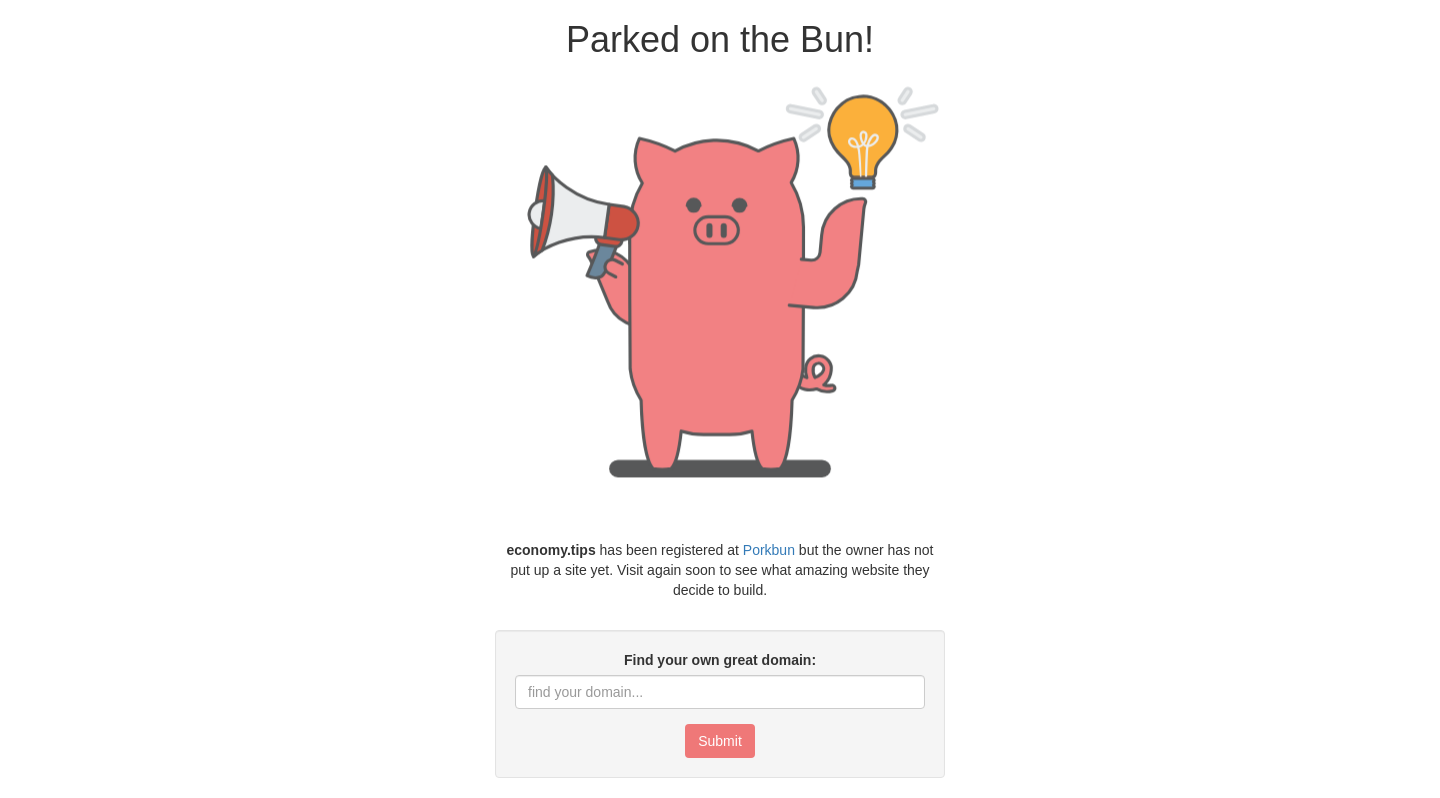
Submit (720, 741)
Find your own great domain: (720, 660)
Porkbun (769, 550)
